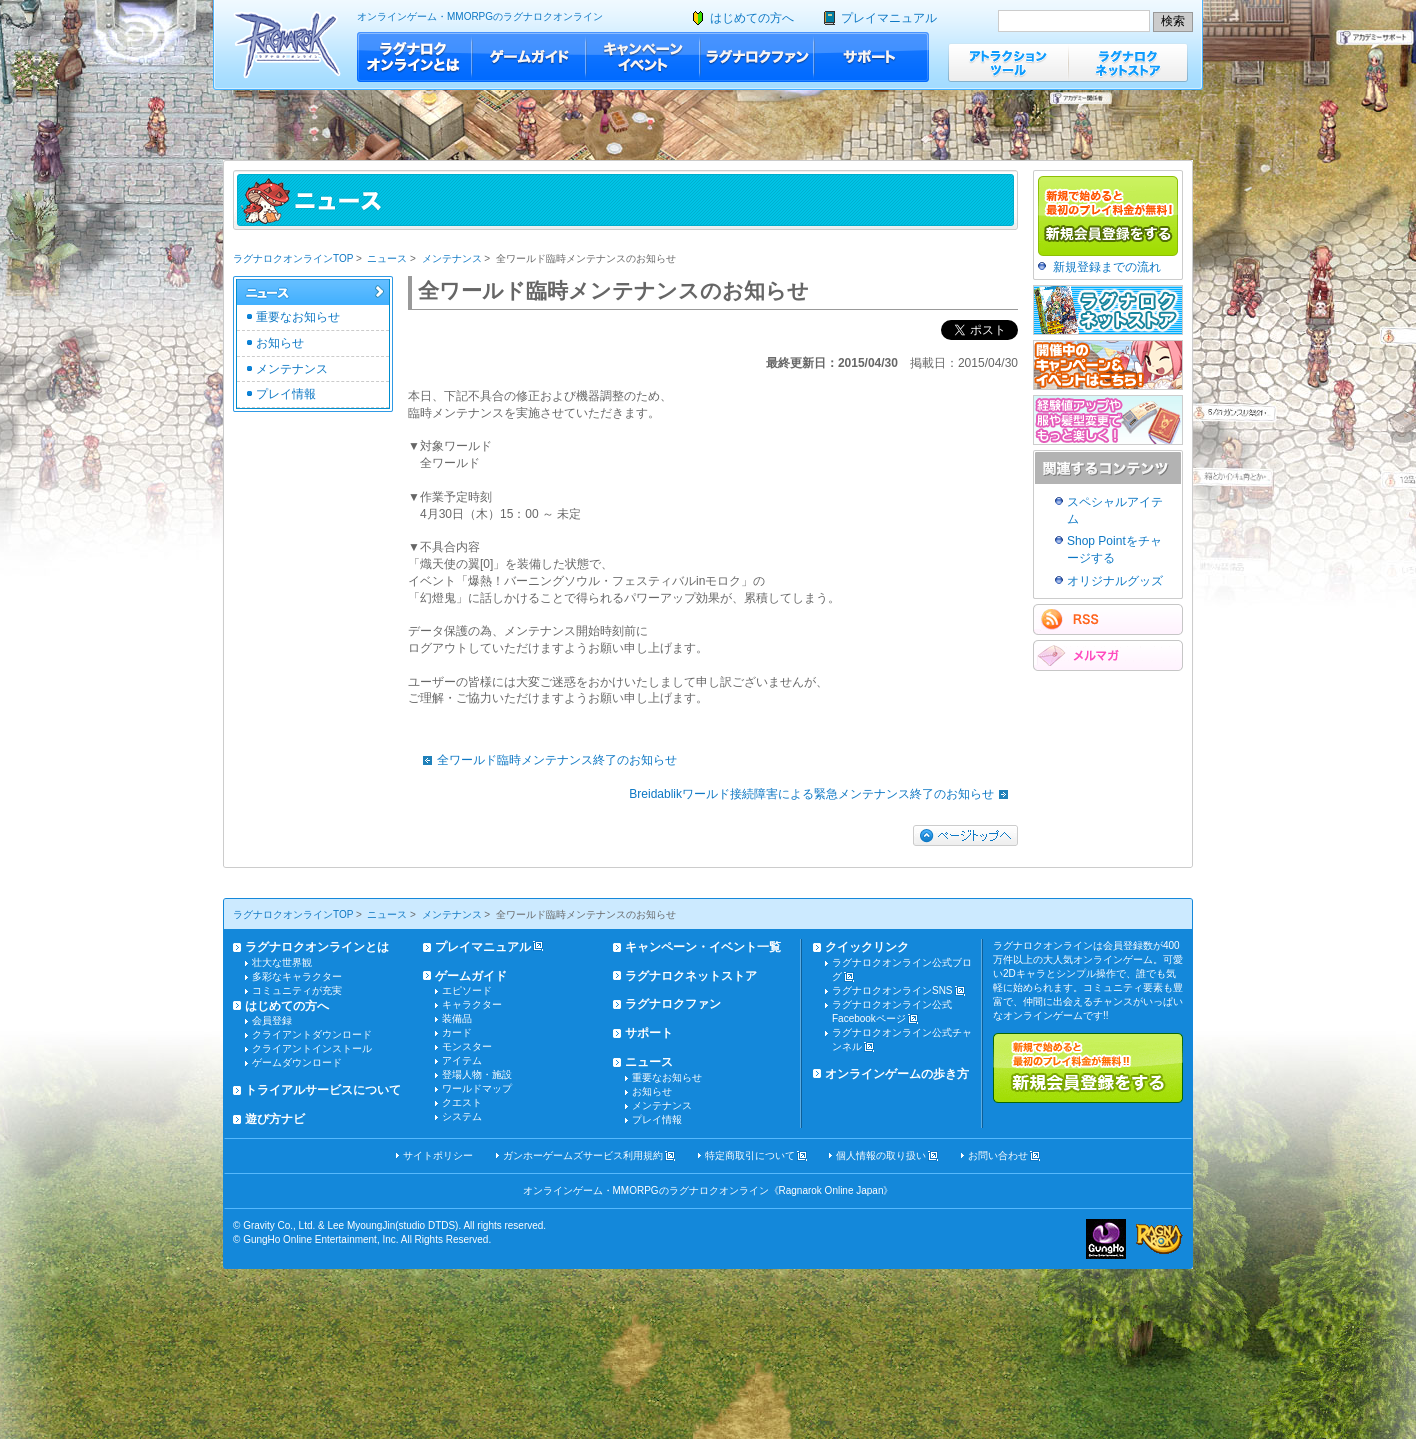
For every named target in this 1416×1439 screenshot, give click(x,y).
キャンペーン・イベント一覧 (703, 947)
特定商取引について (750, 1155)
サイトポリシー (438, 1155)
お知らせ (280, 343)
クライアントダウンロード (312, 1034)
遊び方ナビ (275, 1119)
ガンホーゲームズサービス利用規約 (583, 1155)
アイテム (462, 1060)
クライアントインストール (312, 1048)
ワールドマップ (477, 1088)
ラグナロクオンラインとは (414, 57)
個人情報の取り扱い (881, 1155)
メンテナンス (452, 258)
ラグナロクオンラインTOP (293, 258)
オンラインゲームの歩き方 (897, 1074)
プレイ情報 (286, 394)
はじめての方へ (752, 18)
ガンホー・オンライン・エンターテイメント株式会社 (1106, 1239)
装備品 (457, 1018)
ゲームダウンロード (297, 1062)
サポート (871, 57)
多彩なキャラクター (297, 976)
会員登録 (272, 1020)
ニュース (387, 258)
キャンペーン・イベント (643, 57)
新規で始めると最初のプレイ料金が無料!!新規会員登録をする (1088, 1068)
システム (462, 1116)
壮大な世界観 (282, 962)
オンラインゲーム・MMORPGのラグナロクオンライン (480, 16)
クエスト (462, 1102)
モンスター (467, 1046)
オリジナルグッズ (1115, 581)
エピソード (467, 990)
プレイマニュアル (889, 18)
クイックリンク (867, 947)
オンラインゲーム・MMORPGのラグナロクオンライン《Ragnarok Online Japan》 (708, 1190)
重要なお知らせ (298, 317)
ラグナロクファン (757, 57)
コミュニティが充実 (297, 990)
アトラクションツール (1008, 62)
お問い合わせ (998, 1155)
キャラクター (472, 1004)
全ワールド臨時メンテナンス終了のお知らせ (545, 760)
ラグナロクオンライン (287, 44)
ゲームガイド (529, 57)
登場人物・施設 (477, 1074)
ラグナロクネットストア (1128, 62)
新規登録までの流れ (1107, 267)
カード (457, 1032)
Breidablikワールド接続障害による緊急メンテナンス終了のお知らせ (823, 794)
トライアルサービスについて (323, 1090)
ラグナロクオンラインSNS (892, 990)
